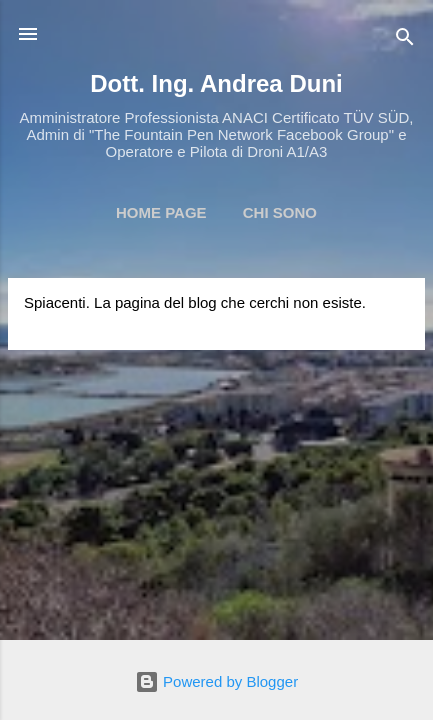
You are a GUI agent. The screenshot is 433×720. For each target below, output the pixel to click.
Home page (161, 212)
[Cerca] (405, 40)
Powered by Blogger (216, 681)
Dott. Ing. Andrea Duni (216, 83)
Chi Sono (280, 212)
